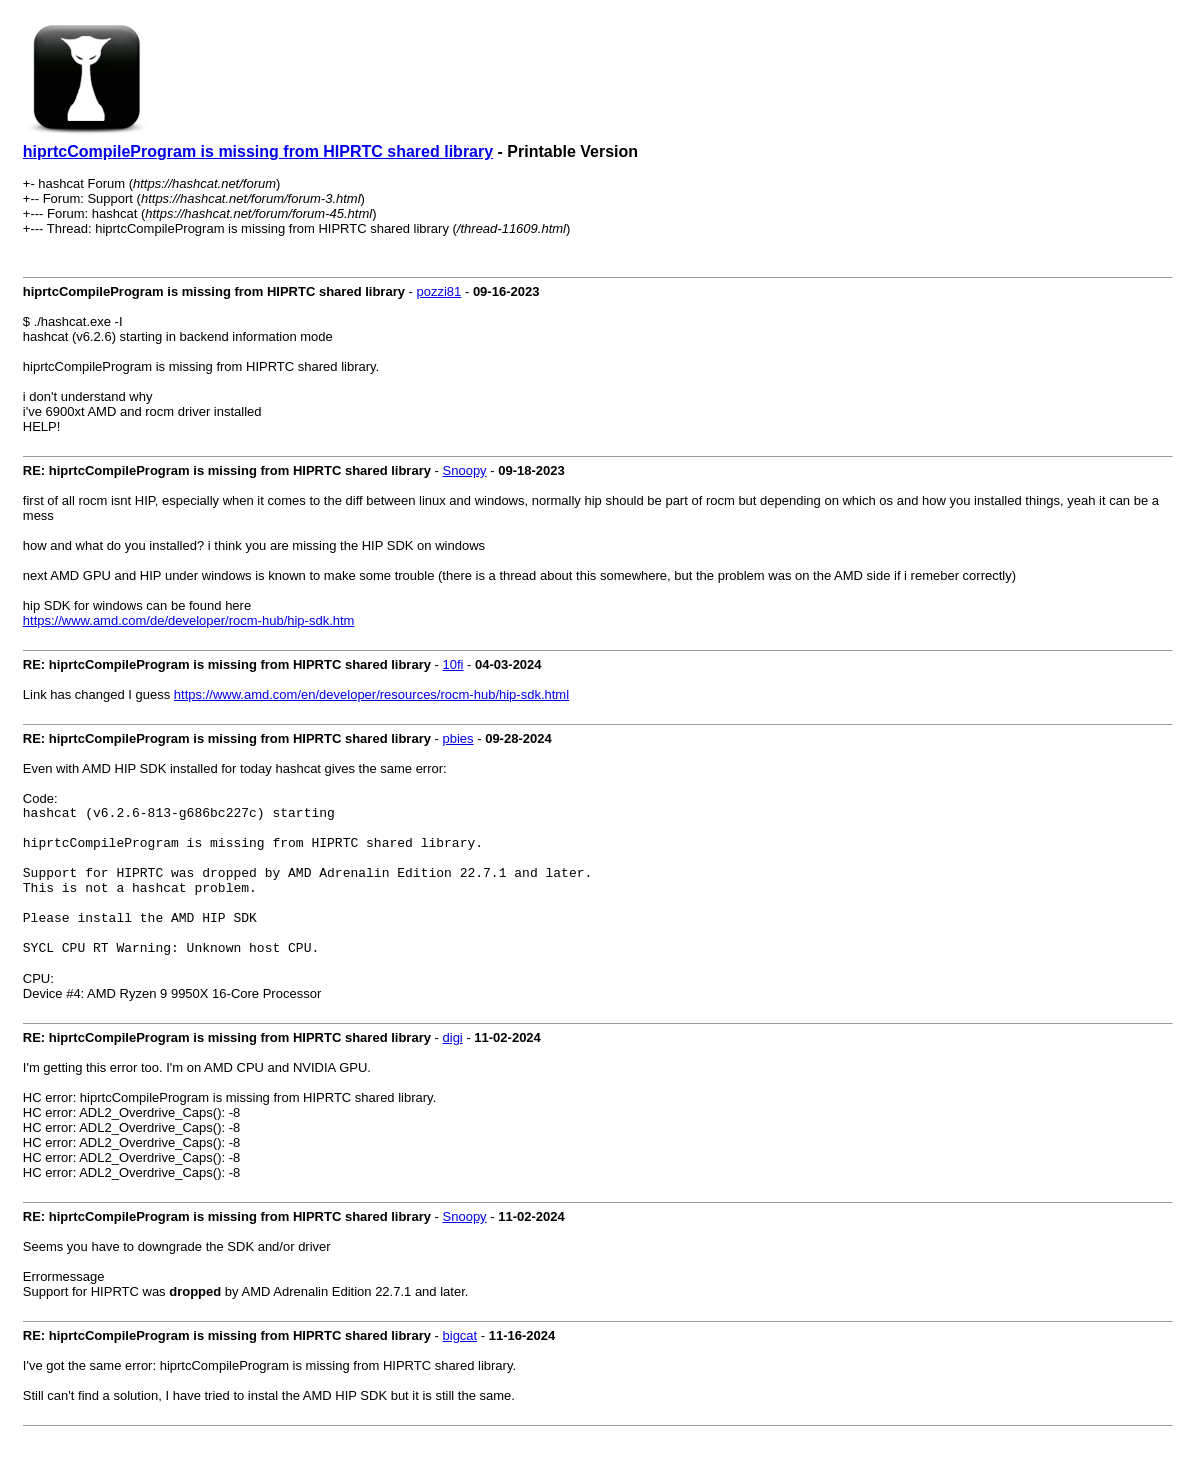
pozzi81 (439, 291)
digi (453, 1067)
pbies (458, 738)
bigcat (460, 1365)
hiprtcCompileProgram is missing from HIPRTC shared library (258, 151)
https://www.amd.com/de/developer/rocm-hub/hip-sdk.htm (189, 620)
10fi (453, 664)
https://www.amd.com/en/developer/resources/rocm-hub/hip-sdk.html (371, 694)
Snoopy (465, 470)
